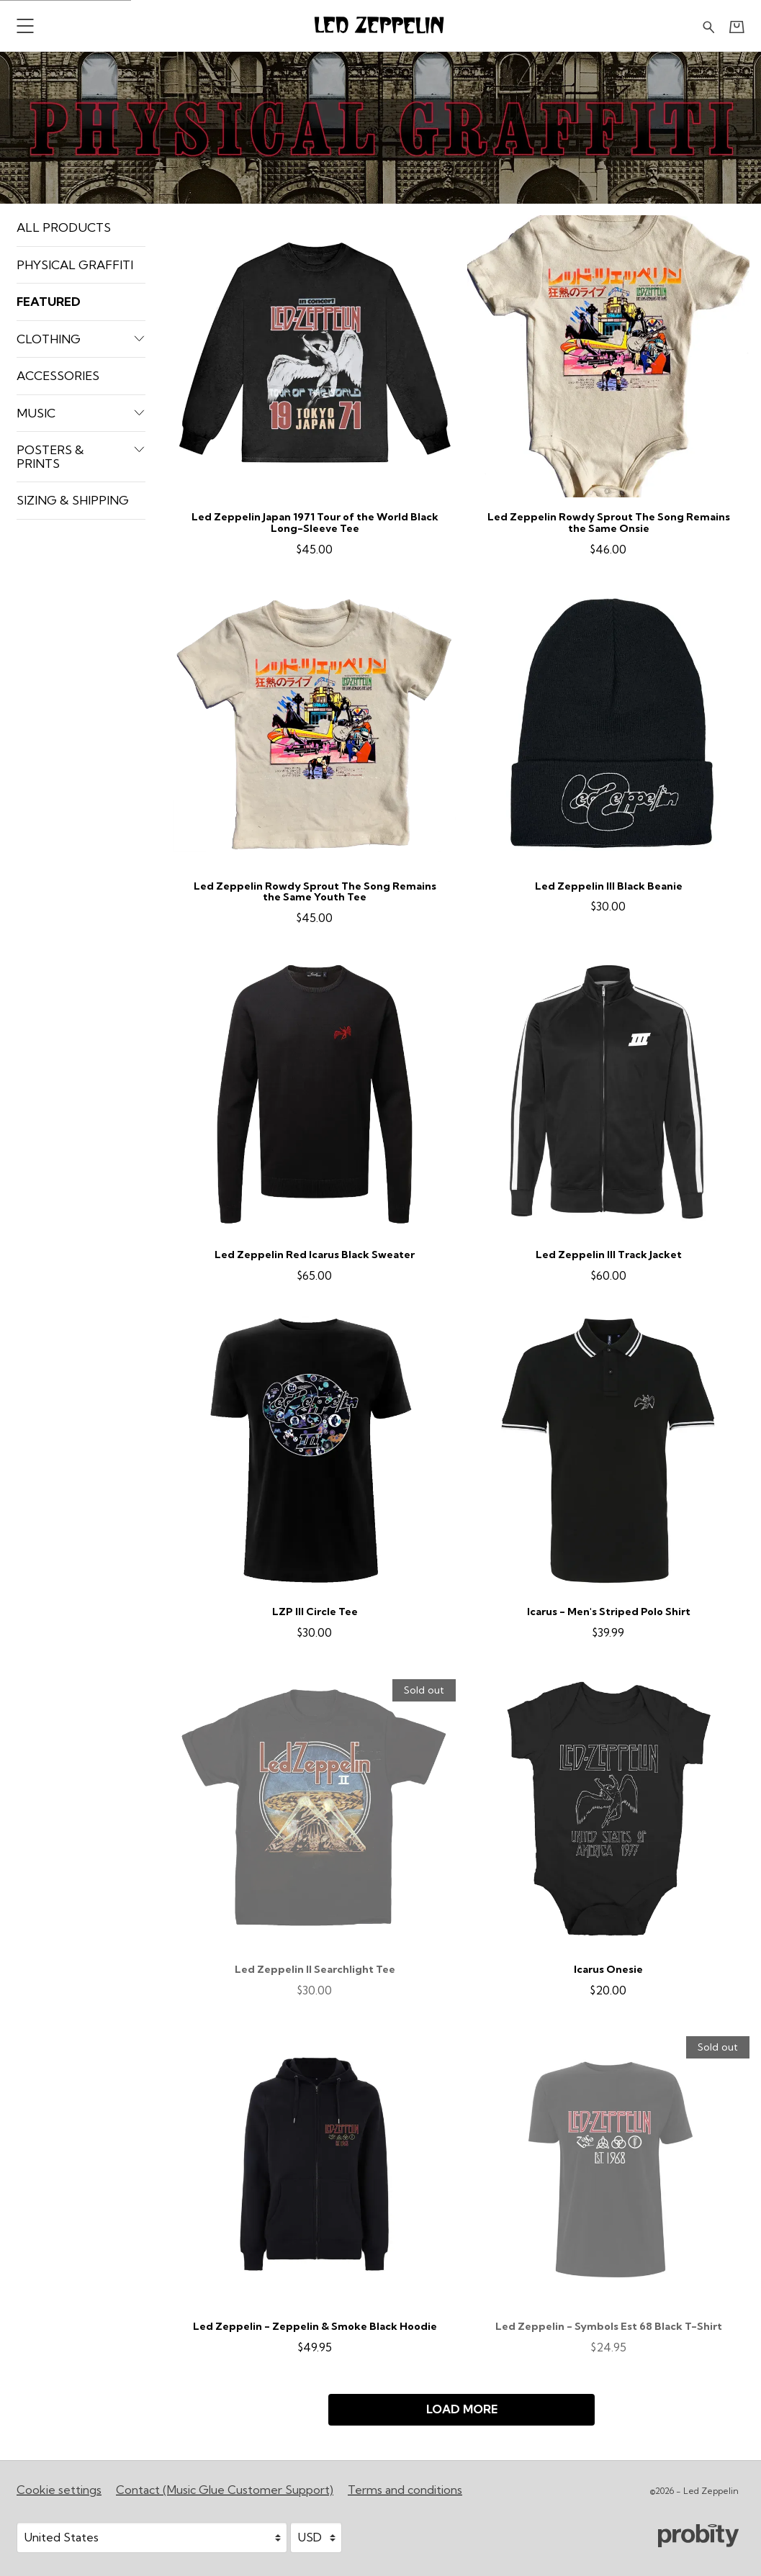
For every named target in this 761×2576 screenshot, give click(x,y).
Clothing (81, 338)
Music (81, 412)
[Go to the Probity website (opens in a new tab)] (698, 2536)
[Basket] (736, 26)
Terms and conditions (405, 2489)
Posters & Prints (81, 456)
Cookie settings (59, 2489)
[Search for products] (709, 25)
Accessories (58, 375)
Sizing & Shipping (73, 499)
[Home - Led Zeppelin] (380, 25)
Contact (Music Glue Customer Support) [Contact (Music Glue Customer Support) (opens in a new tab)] (224, 2489)
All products (64, 227)
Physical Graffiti (75, 264)
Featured (49, 301)
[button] (25, 25)
